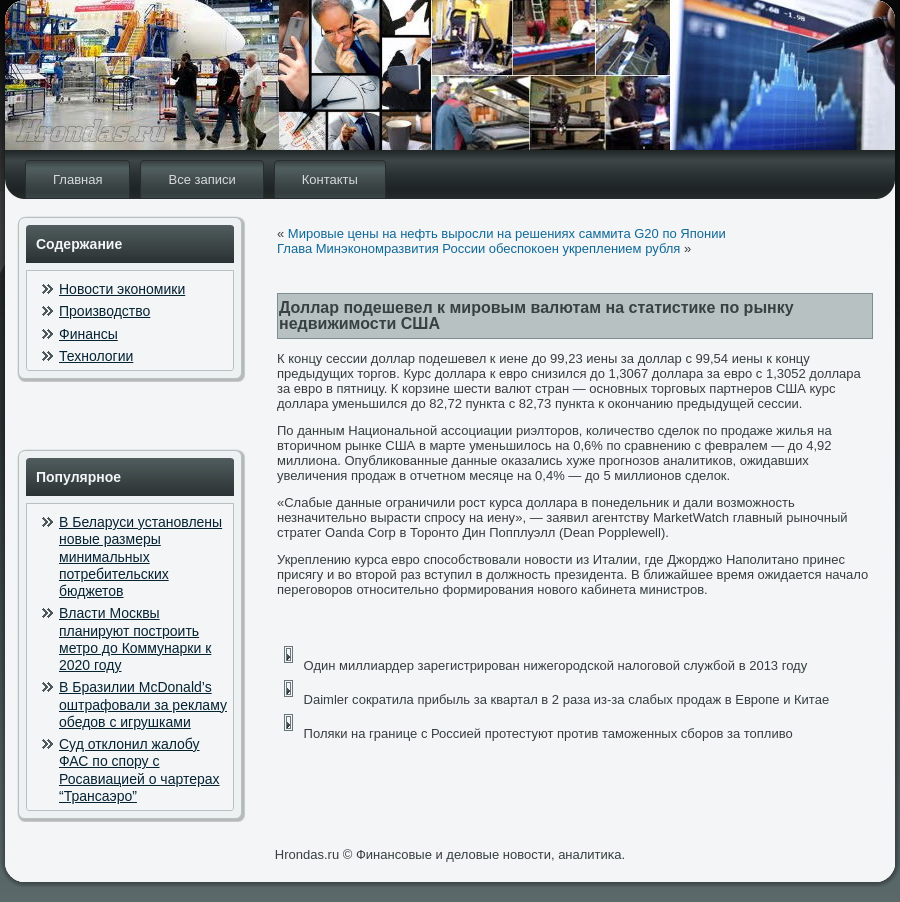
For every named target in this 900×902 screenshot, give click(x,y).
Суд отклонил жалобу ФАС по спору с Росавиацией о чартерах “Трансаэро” (139, 770)
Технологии (96, 356)
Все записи (201, 179)
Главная (77, 179)
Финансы (88, 334)
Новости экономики (122, 289)
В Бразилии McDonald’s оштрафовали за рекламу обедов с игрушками (143, 704)
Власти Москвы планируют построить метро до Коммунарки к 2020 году (135, 639)
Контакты (330, 179)
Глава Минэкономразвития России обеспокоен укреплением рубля (478, 248)
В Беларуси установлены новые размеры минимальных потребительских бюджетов (140, 556)
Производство (104, 311)
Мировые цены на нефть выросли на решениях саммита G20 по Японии (507, 233)
